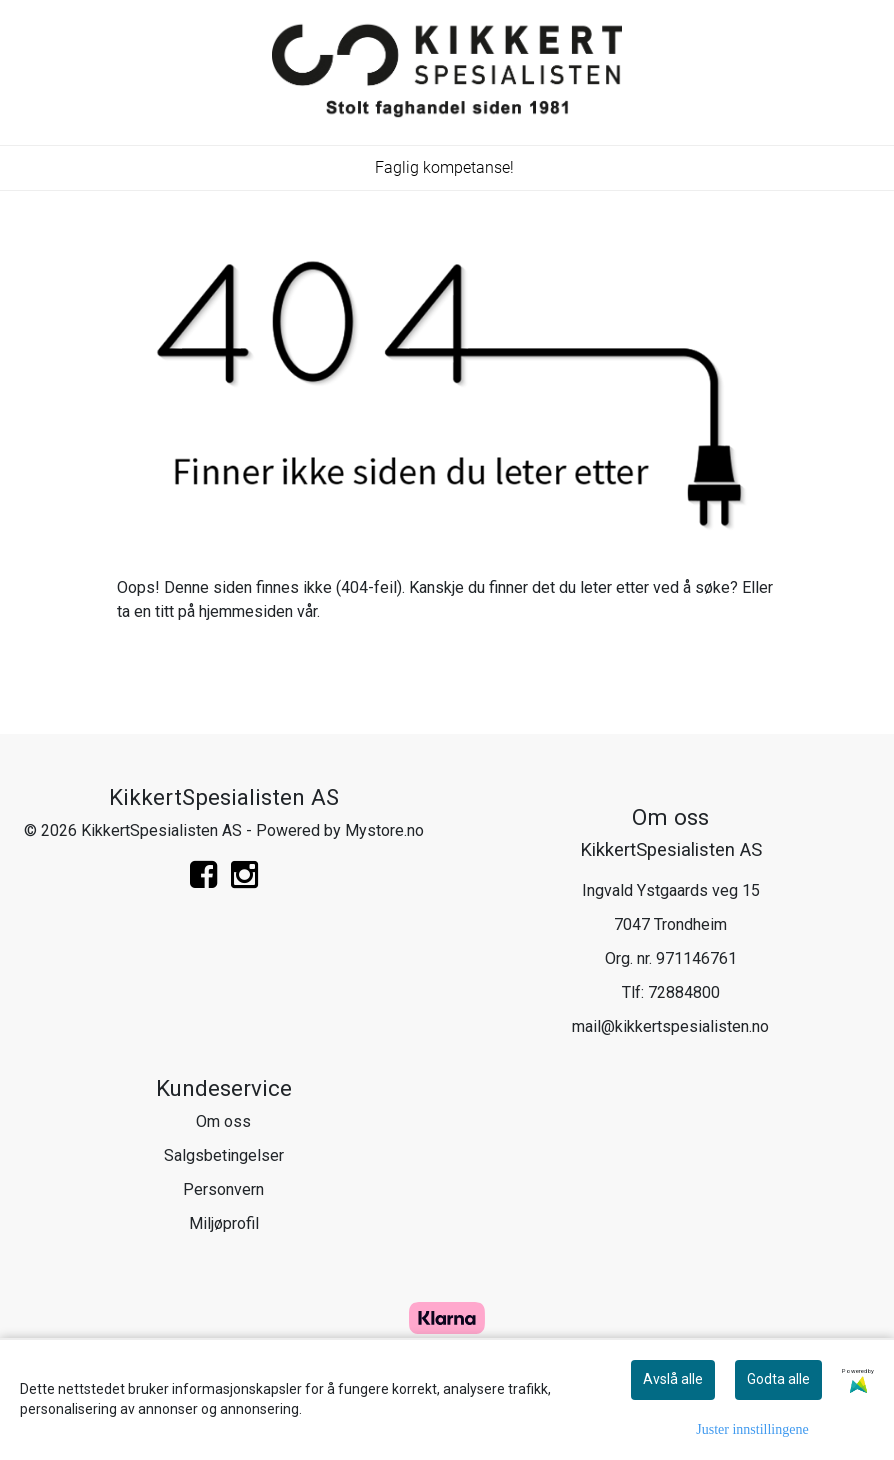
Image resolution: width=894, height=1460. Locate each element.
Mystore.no (384, 830)
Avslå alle (673, 1379)
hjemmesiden (246, 611)
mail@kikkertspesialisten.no (670, 1026)
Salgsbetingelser (224, 1155)
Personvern (223, 1189)
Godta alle (778, 1379)
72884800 (684, 992)
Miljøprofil (224, 1223)
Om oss (223, 1121)
